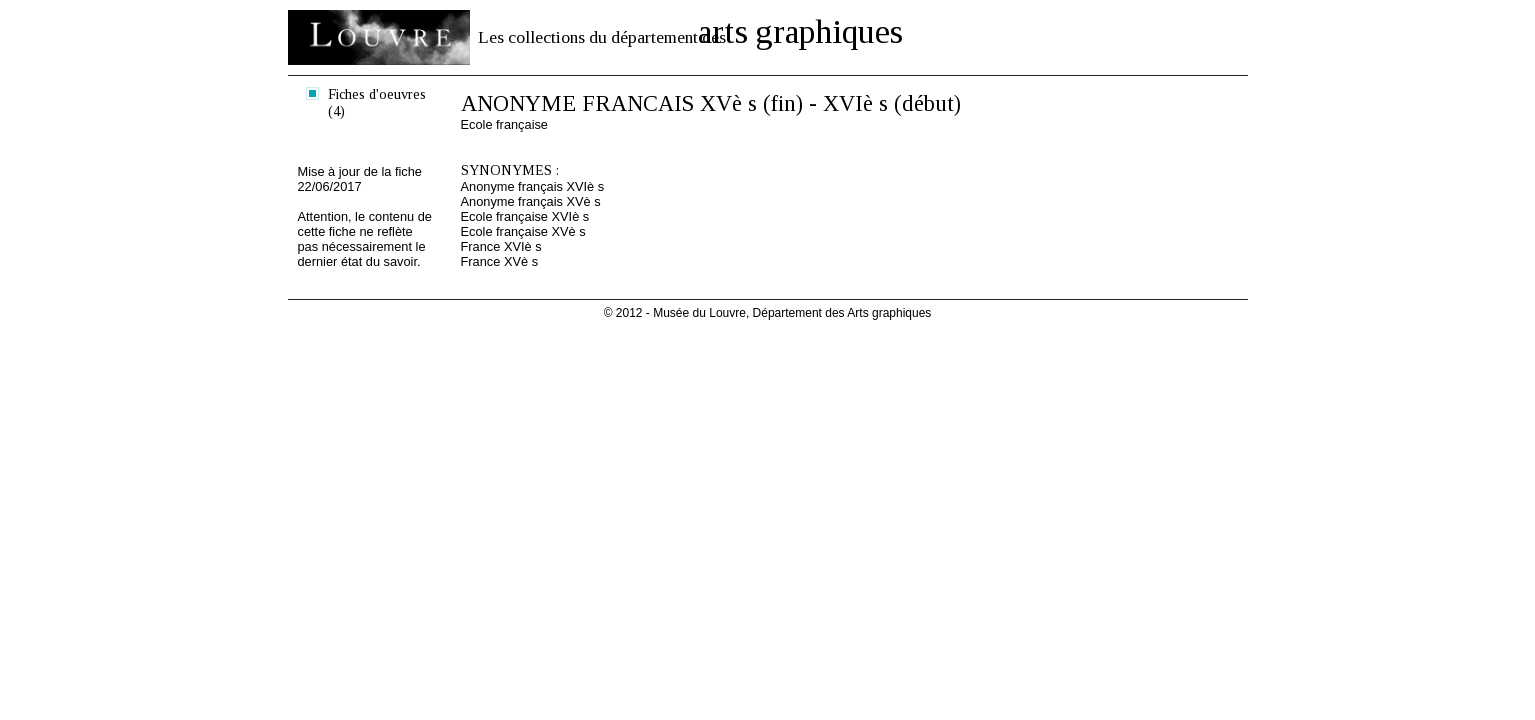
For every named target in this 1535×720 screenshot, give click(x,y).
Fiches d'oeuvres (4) (377, 102)
